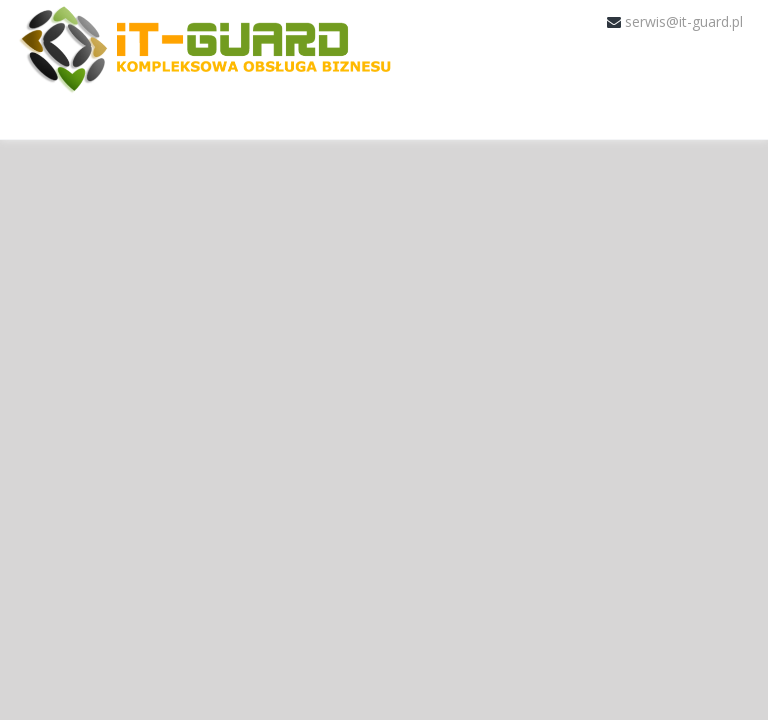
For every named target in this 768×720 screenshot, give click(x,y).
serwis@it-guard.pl (684, 21)
